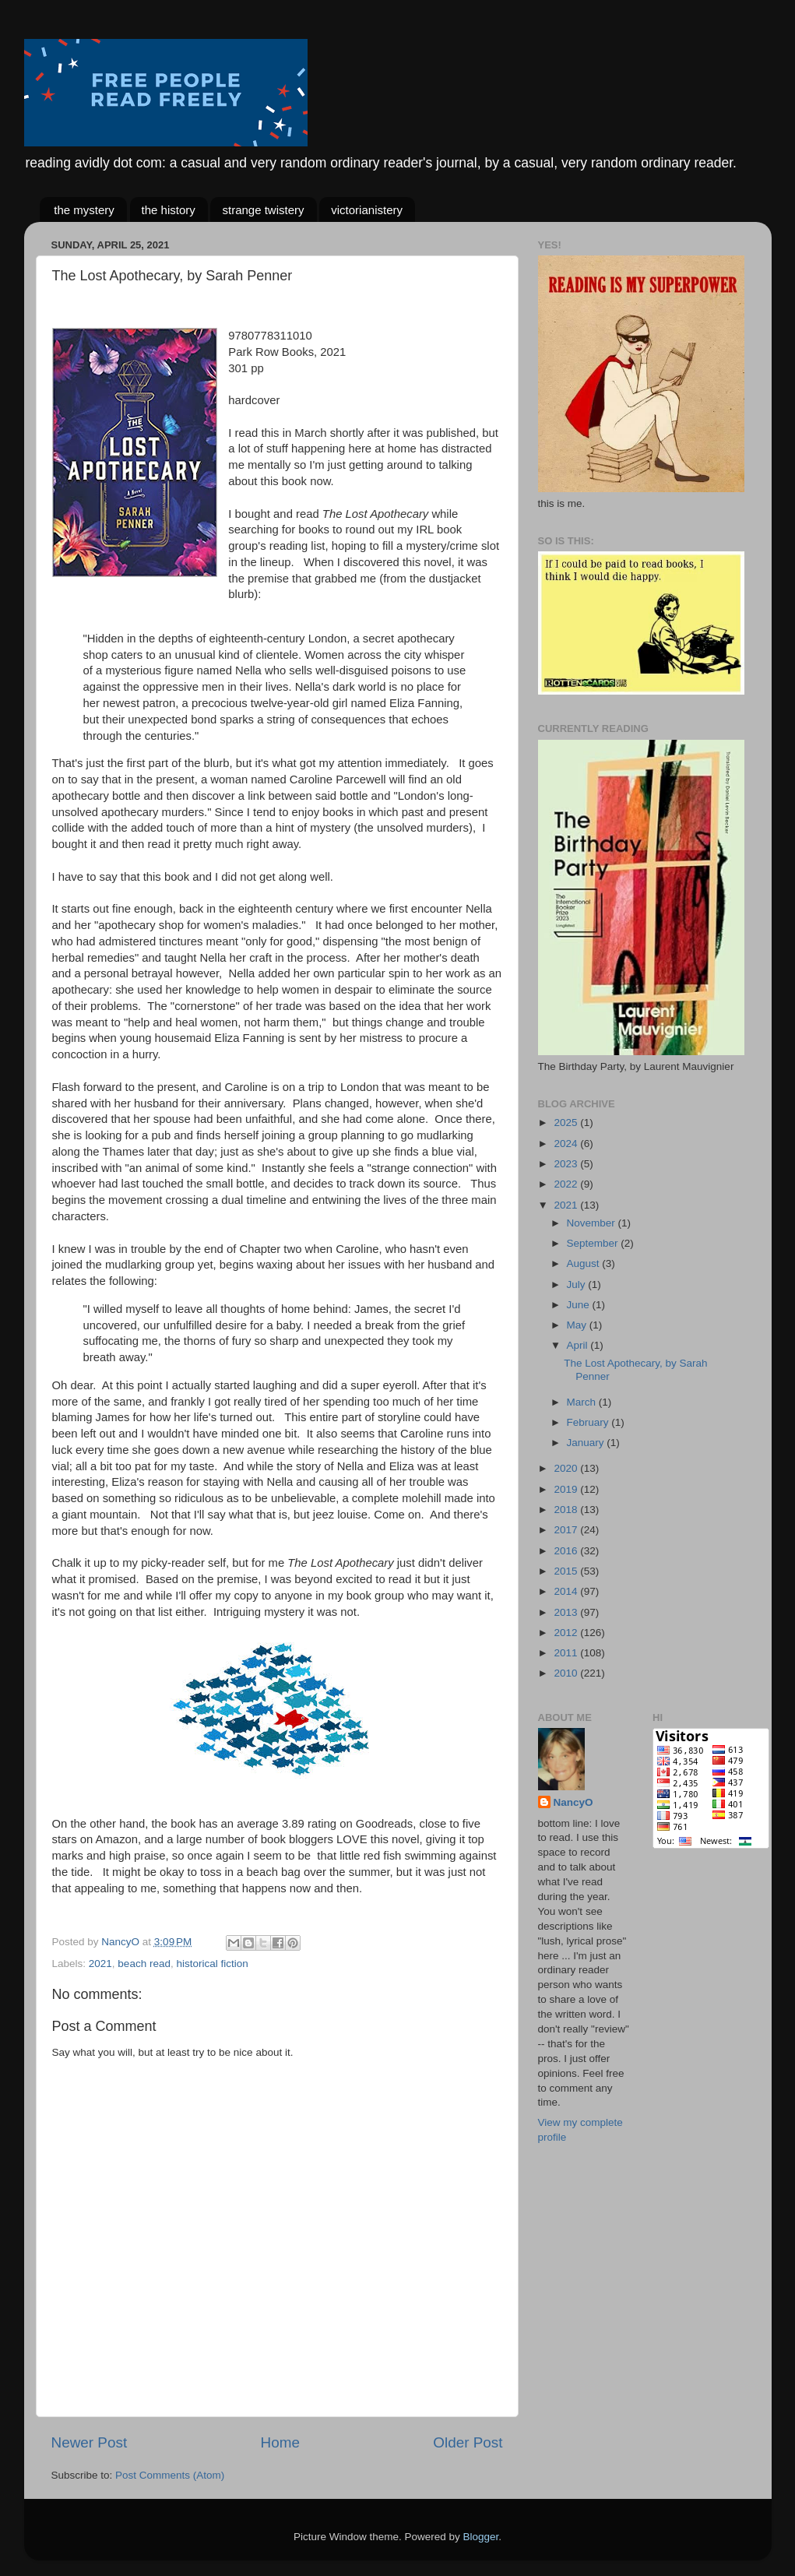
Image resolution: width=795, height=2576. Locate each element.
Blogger (481, 2537)
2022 (567, 1184)
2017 (567, 1530)
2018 (567, 1509)
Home (280, 2442)
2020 (567, 1468)
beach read (144, 1963)
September (594, 1243)
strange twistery (263, 209)
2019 (567, 1489)
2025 (567, 1122)
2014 (567, 1591)
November (592, 1223)
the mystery (84, 209)
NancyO (573, 1802)
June (580, 1305)
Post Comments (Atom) (169, 2475)
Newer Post (89, 2442)
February (589, 1422)
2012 (567, 1632)
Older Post (467, 2442)
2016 (567, 1551)
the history (168, 209)
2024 (567, 1143)
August (585, 1263)
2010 (567, 1673)
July (578, 1284)
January (587, 1442)
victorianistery (367, 209)
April (579, 1345)
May (578, 1325)
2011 (567, 1653)
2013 (567, 1612)
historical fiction (212, 1963)
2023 (567, 1164)
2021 (100, 1963)
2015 (567, 1571)
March (583, 1402)
